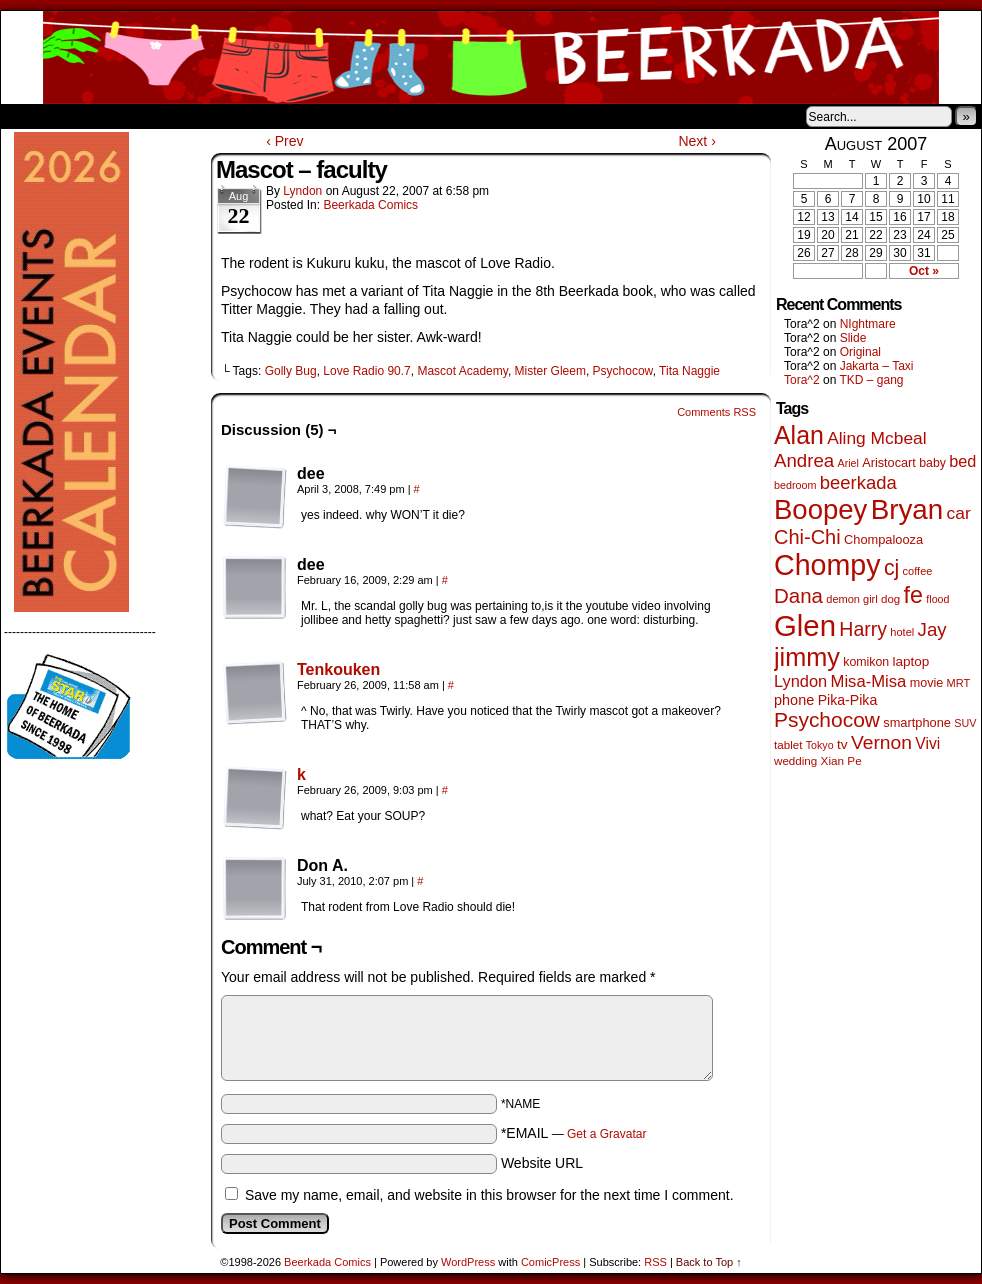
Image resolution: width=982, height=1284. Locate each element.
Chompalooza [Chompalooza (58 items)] (883, 539)
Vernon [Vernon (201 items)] (881, 742)
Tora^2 (802, 380)
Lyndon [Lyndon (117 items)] (800, 681)
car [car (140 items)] (959, 513)
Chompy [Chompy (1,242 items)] (827, 565)
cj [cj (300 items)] (891, 568)
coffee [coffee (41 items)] (918, 571)
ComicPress (550, 1262)
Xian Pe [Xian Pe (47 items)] (841, 760)
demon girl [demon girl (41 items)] (851, 599)
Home (29, 116)
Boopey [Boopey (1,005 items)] (820, 509)
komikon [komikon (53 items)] (866, 662)
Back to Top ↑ (709, 1262)
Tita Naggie (689, 371)
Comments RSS (716, 412)
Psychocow (623, 371)
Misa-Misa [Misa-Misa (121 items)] (869, 681)
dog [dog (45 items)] (890, 599)
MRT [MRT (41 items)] (959, 683)
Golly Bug (291, 371)
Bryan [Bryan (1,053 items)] (907, 509)
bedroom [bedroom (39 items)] (795, 485)
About (88, 116)
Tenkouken (338, 669)
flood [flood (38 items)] (937, 599)
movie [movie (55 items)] (927, 683)
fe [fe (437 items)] (913, 595)
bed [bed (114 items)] (962, 461)
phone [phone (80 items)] (794, 700)
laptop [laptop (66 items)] (911, 661)
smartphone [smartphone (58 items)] (917, 722)
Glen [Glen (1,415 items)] (805, 625)
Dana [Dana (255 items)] (798, 595)
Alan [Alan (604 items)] (799, 435)
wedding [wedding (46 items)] (795, 760)
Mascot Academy (462, 371)
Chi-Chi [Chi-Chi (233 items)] (807, 537)
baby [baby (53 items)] (932, 463)
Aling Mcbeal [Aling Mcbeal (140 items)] (876, 438)
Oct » (924, 271)
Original (860, 352)
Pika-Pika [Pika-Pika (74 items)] (848, 700)
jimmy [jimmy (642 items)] (807, 657)
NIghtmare (868, 324)
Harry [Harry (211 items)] (863, 629)
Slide (853, 338)
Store (150, 116)
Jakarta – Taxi (877, 366)
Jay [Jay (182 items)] (932, 629)
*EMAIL (574, 1133)
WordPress (468, 1262)
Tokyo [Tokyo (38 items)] (820, 745)
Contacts (226, 116)
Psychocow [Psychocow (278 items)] (827, 719)
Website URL (542, 1163)
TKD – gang (871, 380)
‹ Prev (284, 141)
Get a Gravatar (606, 1134)
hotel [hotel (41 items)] (902, 632)
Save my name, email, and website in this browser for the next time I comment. (489, 1195)
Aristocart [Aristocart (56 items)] (889, 463)
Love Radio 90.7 (366, 371)
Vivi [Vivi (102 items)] (927, 743)
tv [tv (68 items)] (842, 744)
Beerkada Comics (491, 57)
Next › (696, 141)
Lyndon (302, 191)
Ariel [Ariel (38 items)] (848, 463)
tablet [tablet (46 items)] (788, 744)
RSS (655, 1262)
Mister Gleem (550, 371)
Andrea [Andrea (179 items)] (804, 460)
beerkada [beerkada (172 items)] (858, 482)
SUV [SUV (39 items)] (965, 723)
